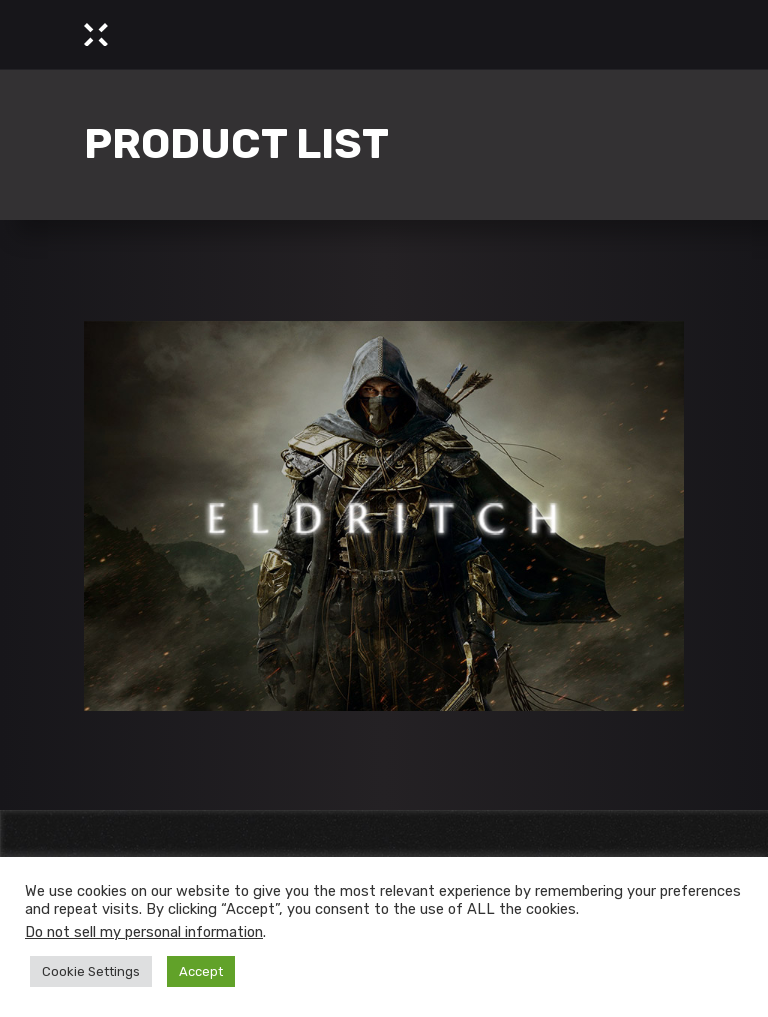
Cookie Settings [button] (91, 971)
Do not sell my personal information (144, 932)
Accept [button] (201, 971)
